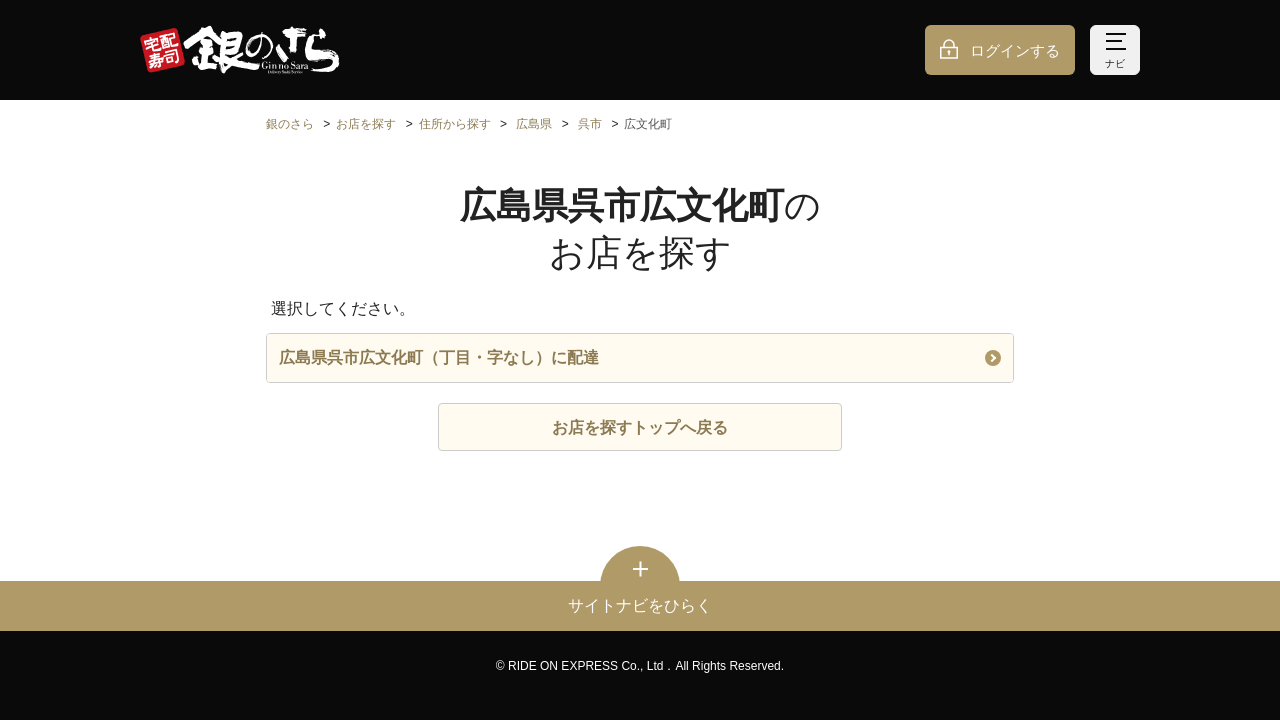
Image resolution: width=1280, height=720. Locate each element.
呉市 (590, 124)
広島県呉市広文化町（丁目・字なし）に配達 (640, 357)
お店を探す (366, 124)
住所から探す (455, 124)
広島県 (534, 124)
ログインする (1015, 50)
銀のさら (290, 124)
